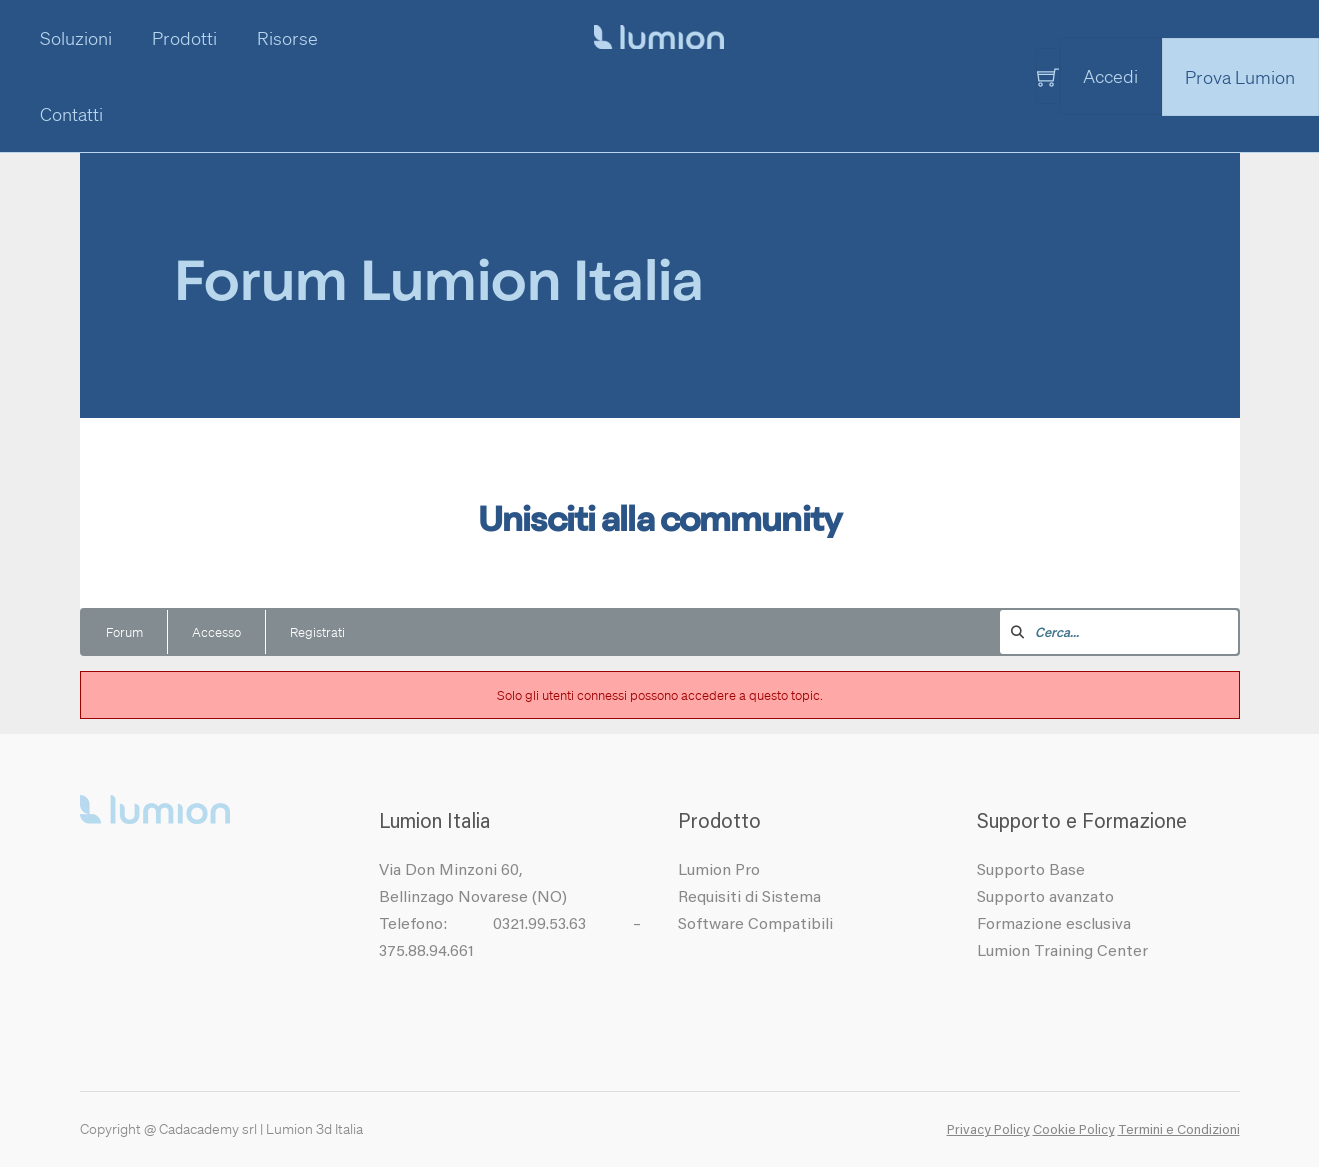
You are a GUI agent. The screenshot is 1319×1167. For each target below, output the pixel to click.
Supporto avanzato (1045, 898)
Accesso (216, 631)
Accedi (1110, 75)
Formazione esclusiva (1054, 925)
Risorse (287, 37)
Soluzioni (76, 37)
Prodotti (184, 37)
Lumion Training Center (1062, 952)
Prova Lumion (1240, 76)
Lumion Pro (719, 871)
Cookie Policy (1074, 1131)
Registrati (317, 631)
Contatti (71, 113)
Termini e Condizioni (1179, 1131)
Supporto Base (1031, 871)
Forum (124, 631)
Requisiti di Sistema (749, 898)
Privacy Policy (988, 1131)
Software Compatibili (755, 925)
